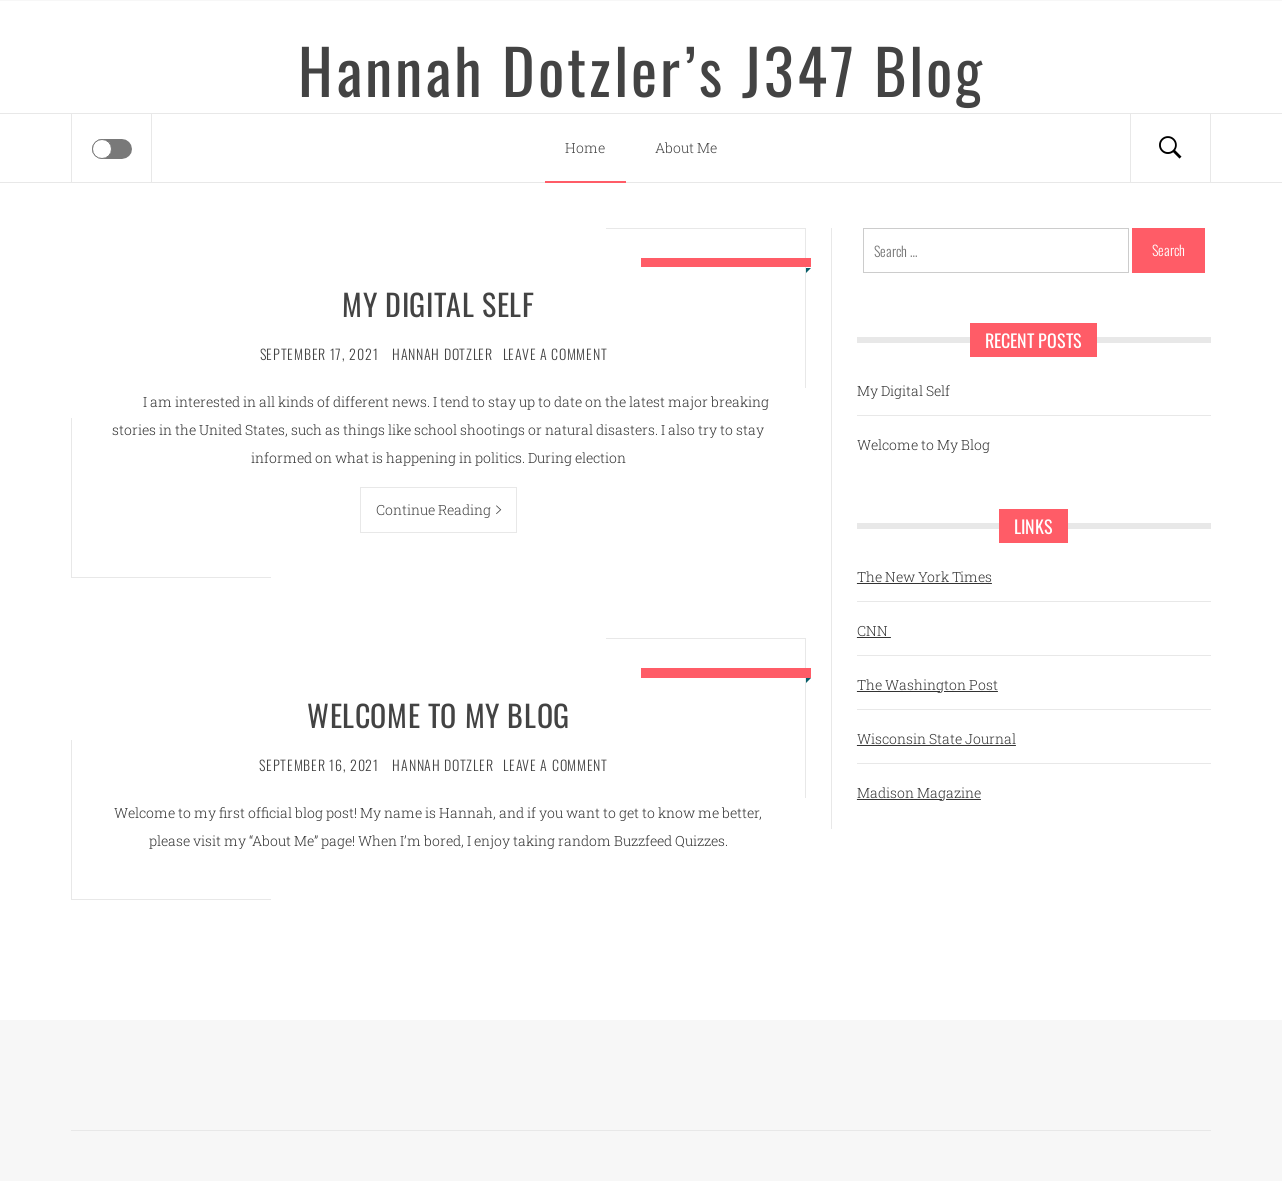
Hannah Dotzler (442, 353)
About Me (686, 147)
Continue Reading (438, 509)
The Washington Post (927, 684)
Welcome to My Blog (438, 714)
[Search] (1170, 148)
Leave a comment (555, 353)
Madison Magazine (919, 792)
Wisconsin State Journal (936, 738)
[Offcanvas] (112, 149)
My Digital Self (438, 303)
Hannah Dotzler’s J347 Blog (641, 69)
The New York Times (924, 576)
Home (585, 147)
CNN (874, 630)
